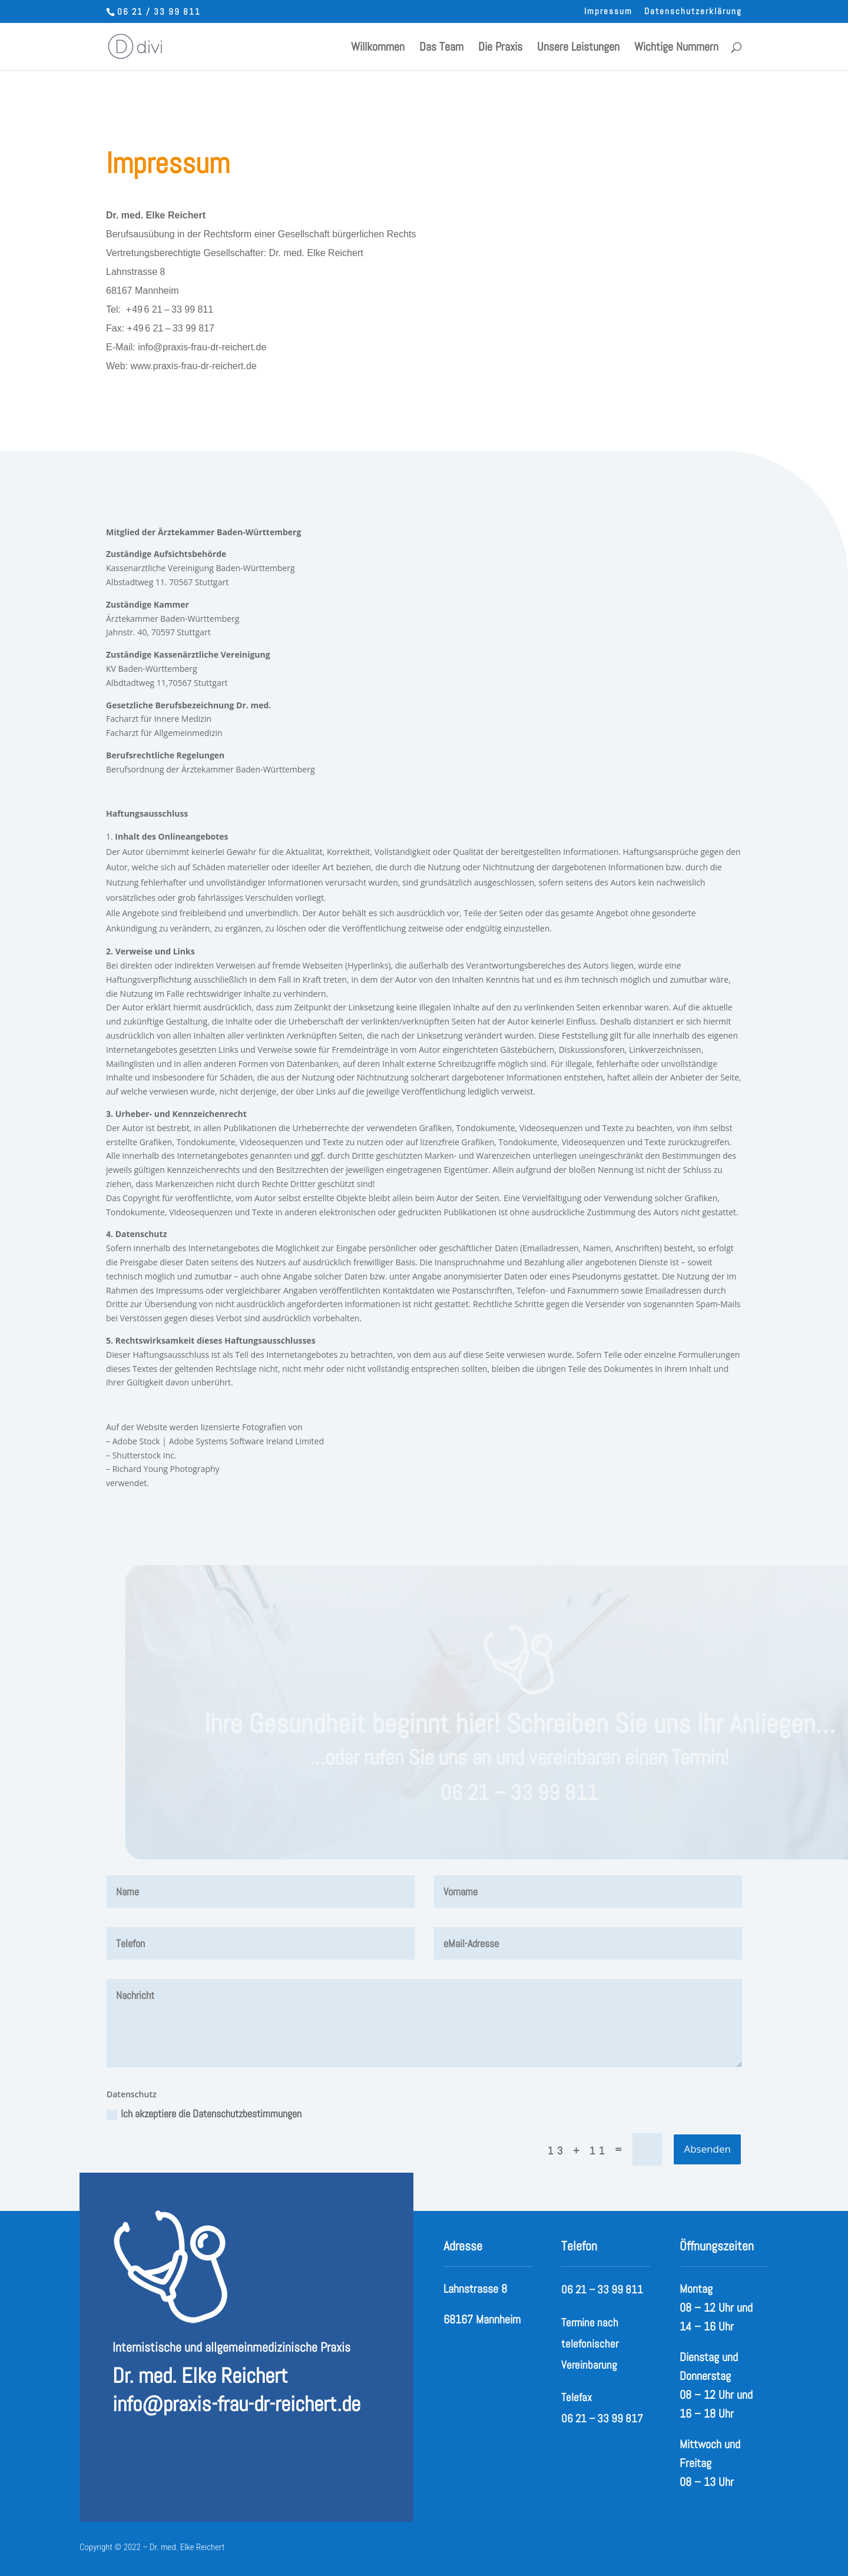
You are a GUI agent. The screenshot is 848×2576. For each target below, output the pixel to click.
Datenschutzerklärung (693, 11)
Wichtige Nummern (676, 48)
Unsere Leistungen (578, 48)
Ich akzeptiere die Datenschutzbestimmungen (204, 2113)
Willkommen (378, 48)
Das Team (441, 48)
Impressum (608, 11)
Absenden (707, 2149)
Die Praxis (500, 48)
